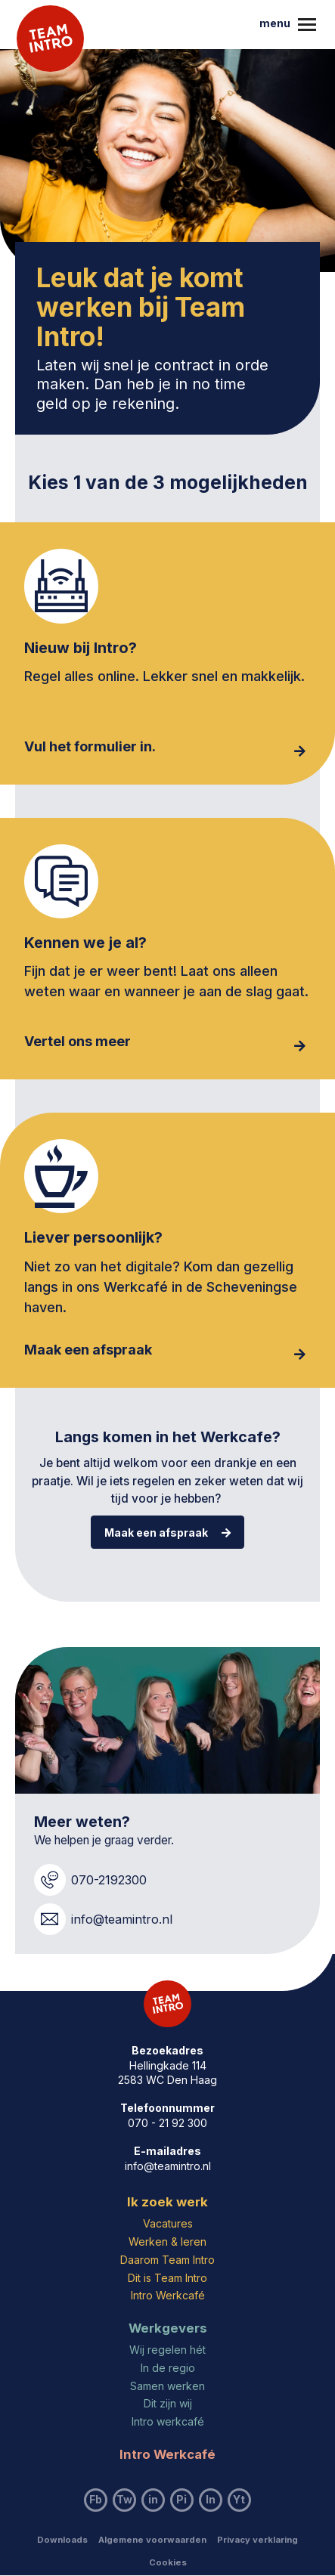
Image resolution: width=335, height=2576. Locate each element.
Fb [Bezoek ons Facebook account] (95, 2499)
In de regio (168, 2367)
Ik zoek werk (167, 2201)
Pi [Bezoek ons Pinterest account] (181, 2499)
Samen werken (167, 2385)
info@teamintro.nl (168, 2166)
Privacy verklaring (257, 2539)
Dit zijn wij (168, 2403)
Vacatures (168, 2223)
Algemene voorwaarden (152, 2539)
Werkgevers (168, 2328)
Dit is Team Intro (167, 2277)
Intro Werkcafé (168, 2295)
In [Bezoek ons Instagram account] (211, 2499)
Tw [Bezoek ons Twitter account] (124, 2499)
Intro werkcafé (168, 2421)
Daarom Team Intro (167, 2259)
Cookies (168, 2562)
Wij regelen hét (167, 2349)
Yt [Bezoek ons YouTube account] (239, 2499)
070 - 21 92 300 (167, 2122)
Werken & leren (167, 2241)
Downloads (62, 2539)
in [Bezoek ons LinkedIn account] (153, 2499)
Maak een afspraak (167, 1532)
